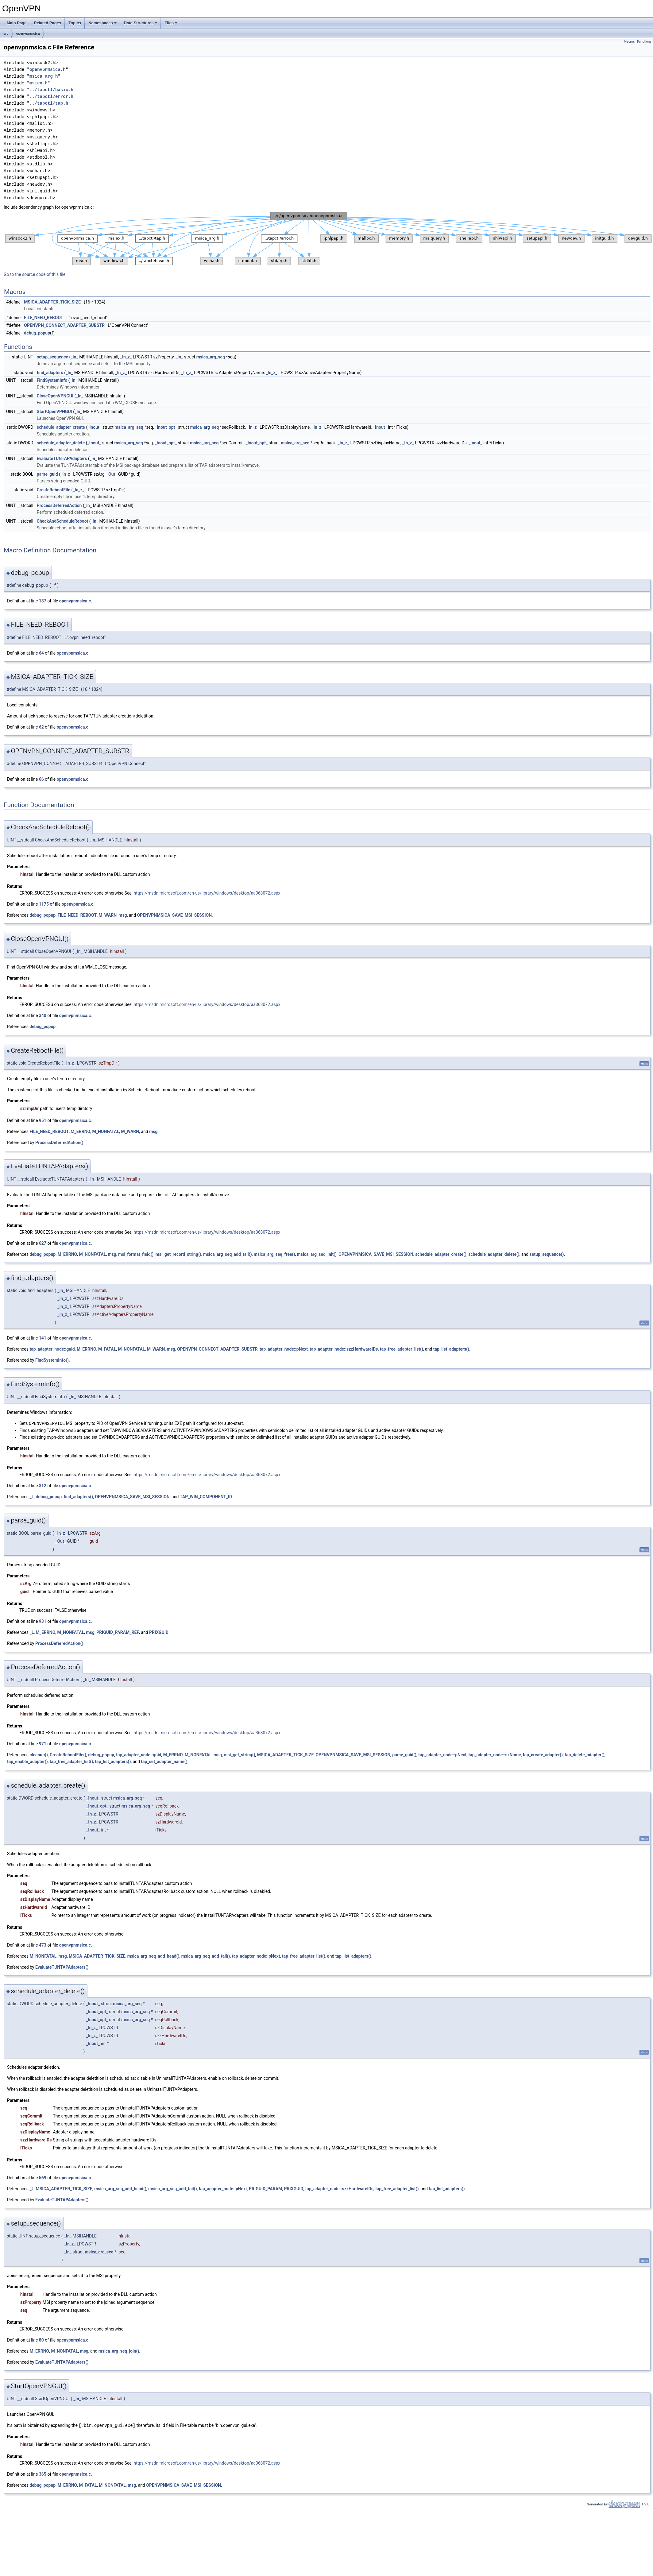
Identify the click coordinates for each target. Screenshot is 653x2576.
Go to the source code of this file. (35, 274)
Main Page (16, 23)
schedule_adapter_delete (61, 442)
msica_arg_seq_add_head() (153, 1955)
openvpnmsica (28, 33)
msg (122, 915)
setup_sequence (52, 356)
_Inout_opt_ (166, 427)
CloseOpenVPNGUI (55, 395)
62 (41, 727)
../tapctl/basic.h (51, 90)
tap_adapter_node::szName (494, 1754)
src (6, 33)
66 (41, 779)
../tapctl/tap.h (48, 103)
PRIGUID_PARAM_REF (117, 1632)
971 (42, 1743)
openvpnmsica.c (75, 600)
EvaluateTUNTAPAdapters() (61, 1966)
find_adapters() (78, 1496)
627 (42, 1243)
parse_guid (47, 474)
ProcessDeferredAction (59, 505)
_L (31, 1496)
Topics (74, 23)
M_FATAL (107, 1349)
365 (42, 2473)
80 (41, 2339)
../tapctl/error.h (51, 96)
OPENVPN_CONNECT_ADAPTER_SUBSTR (64, 325)
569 (42, 2177)
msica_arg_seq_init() (317, 1254)
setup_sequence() (546, 1254)
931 (42, 1621)
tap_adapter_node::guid (52, 1349)
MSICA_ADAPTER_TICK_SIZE (52, 302)
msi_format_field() (135, 1254)
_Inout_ (94, 427)
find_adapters (50, 372)
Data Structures (140, 23)
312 (42, 1485)
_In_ (74, 356)
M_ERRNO (80, 1131)
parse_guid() (404, 1754)
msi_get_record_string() (178, 1254)
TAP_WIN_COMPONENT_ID (206, 1496)
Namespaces (102, 23)
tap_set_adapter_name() (164, 1761)
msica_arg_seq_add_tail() (227, 1254)
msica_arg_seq (210, 356)
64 (41, 653)
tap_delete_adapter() (585, 1754)
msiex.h (38, 83)
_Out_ (111, 474)
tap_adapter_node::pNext (284, 1349)
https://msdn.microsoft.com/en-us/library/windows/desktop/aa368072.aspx (207, 893)
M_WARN (108, 915)
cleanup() (38, 1754)
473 (42, 1944)
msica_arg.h (43, 76)
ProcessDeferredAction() (59, 1142)
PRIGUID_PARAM (265, 2188)
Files (170, 23)
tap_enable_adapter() (27, 1761)
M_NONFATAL (105, 1131)
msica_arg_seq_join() (119, 2350)
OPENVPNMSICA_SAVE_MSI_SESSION (174, 915)
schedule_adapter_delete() (493, 1254)
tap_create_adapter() (543, 1754)
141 (42, 1338)
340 (42, 1015)
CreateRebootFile (53, 489)
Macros (629, 42)
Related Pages (47, 23)
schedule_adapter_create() (440, 1254)
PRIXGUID (158, 1632)
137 (42, 600)
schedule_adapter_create (61, 427)
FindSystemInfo (52, 380)
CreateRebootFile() (68, 1754)
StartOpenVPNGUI (54, 411)
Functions (644, 42)
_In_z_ (126, 356)
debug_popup (37, 333)
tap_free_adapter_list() (401, 1349)
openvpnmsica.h (47, 69)
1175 (44, 904)
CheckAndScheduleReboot (62, 521)
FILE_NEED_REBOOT (43, 317)
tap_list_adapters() (451, 1349)
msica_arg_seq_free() (274, 1254)
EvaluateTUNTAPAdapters (62, 458)
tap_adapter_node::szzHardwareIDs (344, 1349)
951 (42, 1120)
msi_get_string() (239, 1754)
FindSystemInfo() (52, 1360)
